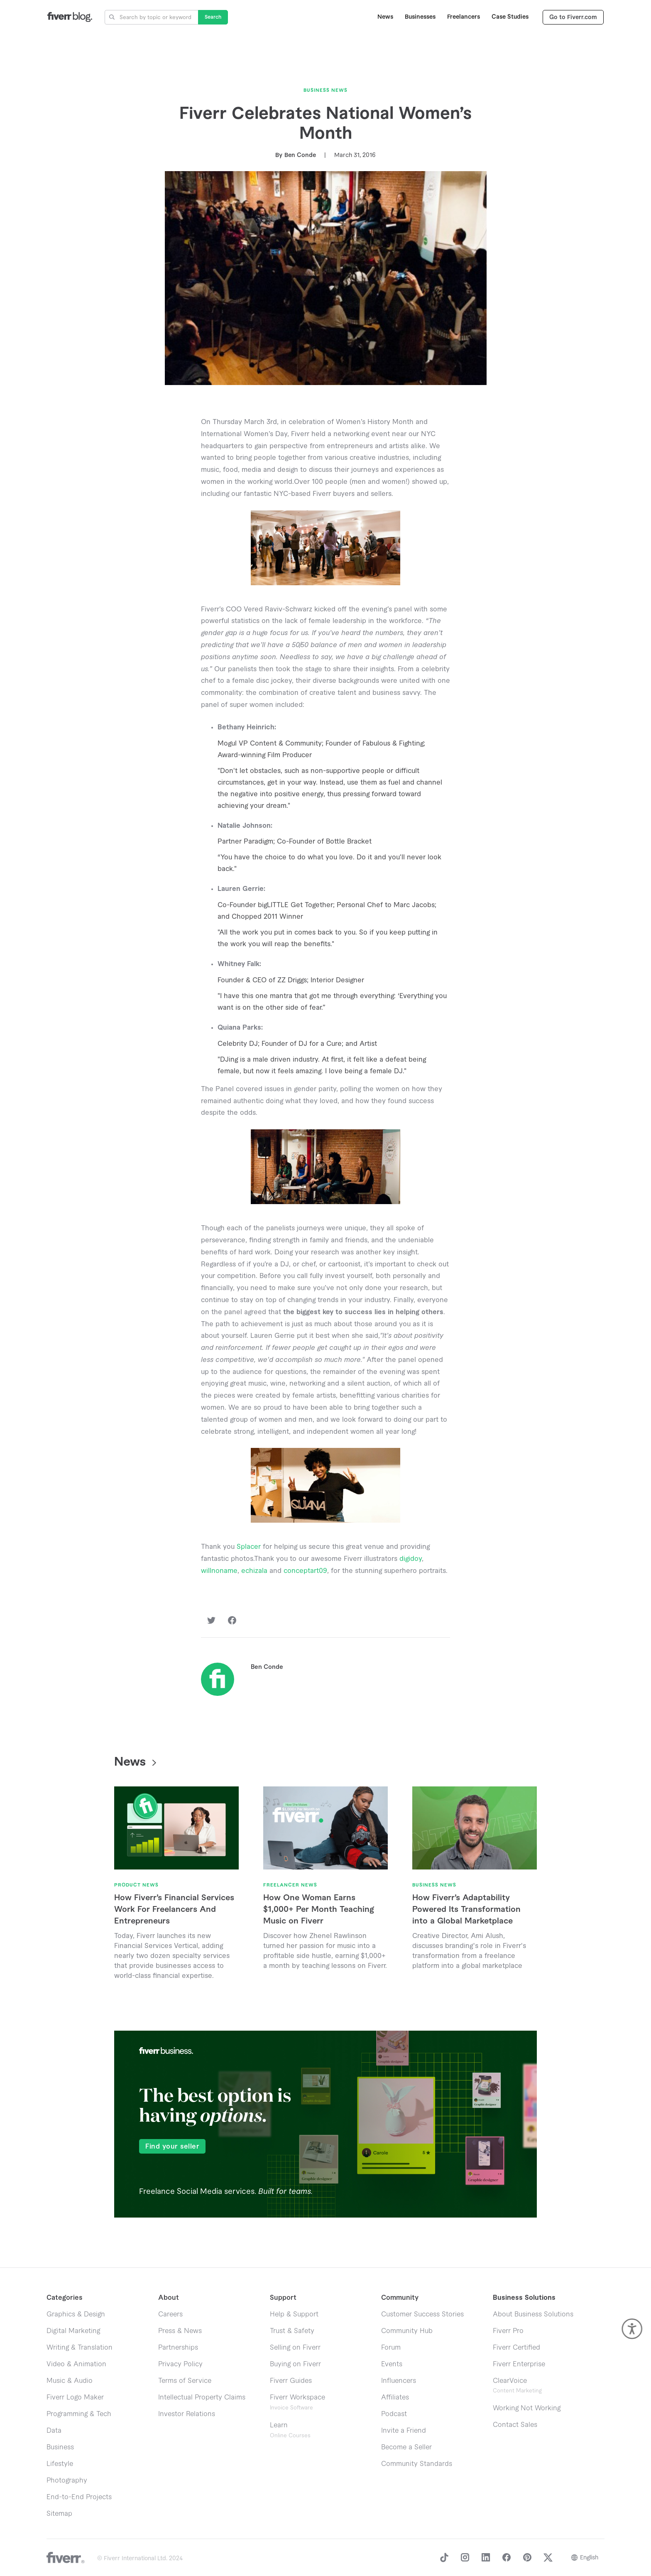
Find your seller (172, 2146)
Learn (290, 2430)
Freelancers (463, 17)
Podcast (394, 2414)
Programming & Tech (78, 2414)
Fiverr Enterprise (519, 2364)
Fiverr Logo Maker (75, 2397)
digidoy (410, 1558)
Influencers (398, 2380)
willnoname (219, 1571)
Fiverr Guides (291, 2380)
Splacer (249, 1546)
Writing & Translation (79, 2347)
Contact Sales (515, 2424)
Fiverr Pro (508, 2331)
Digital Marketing (73, 2331)
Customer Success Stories (422, 2314)
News (385, 17)
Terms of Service (184, 2380)
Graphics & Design (75, 2314)
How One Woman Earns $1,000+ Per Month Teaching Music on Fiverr (318, 1909)
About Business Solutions (533, 2314)
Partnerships (178, 2347)
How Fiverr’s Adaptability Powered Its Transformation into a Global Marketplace (466, 1909)
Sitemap (59, 2513)
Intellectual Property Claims (201, 2397)
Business (60, 2447)
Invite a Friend (403, 2430)
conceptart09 (305, 1571)
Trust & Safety (292, 2331)
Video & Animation (76, 2364)
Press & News (180, 2331)
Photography (66, 2480)
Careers (170, 2314)
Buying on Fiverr (295, 2364)
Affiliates (395, 2397)
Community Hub (407, 2331)
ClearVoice (510, 2380)
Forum (391, 2347)
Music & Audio (69, 2380)
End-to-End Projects (79, 2497)
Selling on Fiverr (295, 2347)
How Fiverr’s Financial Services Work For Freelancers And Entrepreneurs (174, 1909)
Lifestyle (59, 2464)
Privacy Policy (180, 2364)
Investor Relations (186, 2414)
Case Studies (510, 17)
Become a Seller (406, 2447)
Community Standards (416, 2464)
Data (53, 2430)
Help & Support (294, 2314)
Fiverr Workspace (297, 2402)
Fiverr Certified (516, 2347)
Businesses (420, 17)
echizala (254, 1571)
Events (391, 2364)
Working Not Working (526, 2408)
